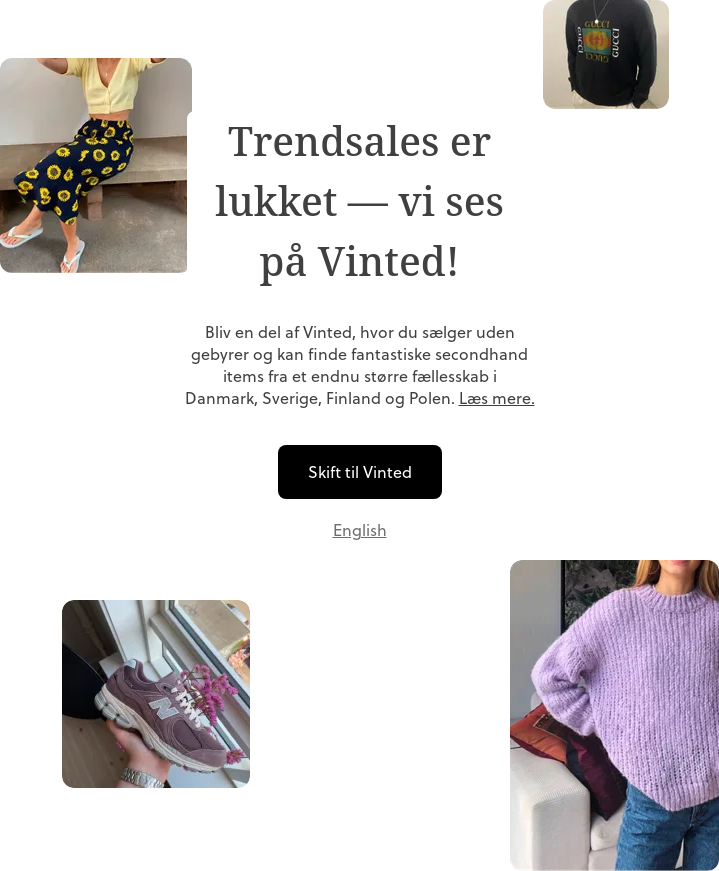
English (360, 530)
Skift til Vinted (360, 472)
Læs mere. (497, 398)
